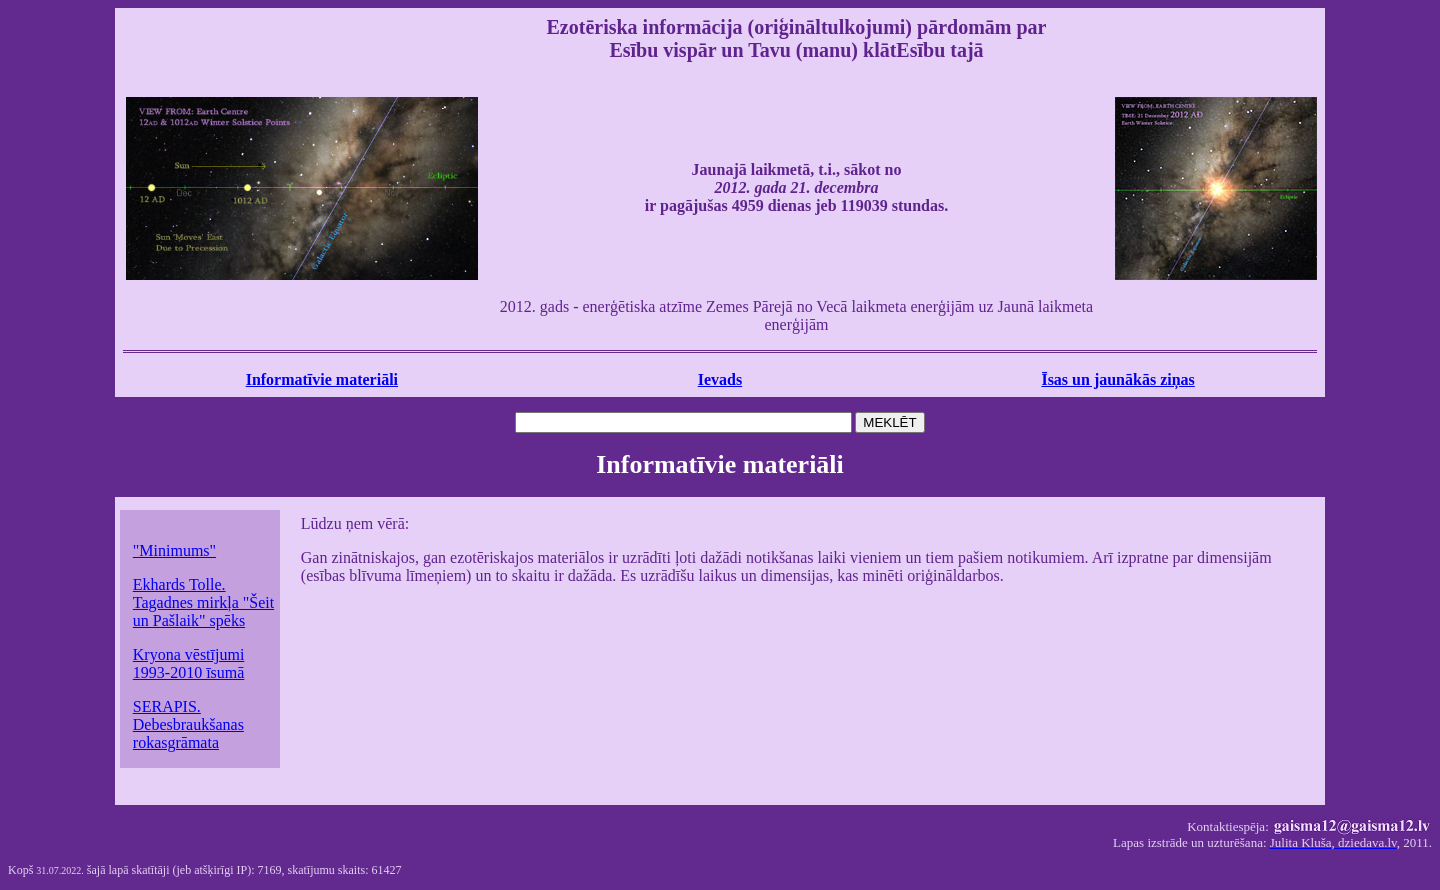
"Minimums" (174, 550)
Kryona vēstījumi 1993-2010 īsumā (189, 663)
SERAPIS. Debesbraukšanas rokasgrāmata (188, 724)
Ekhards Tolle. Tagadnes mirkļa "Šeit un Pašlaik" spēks (203, 602)
